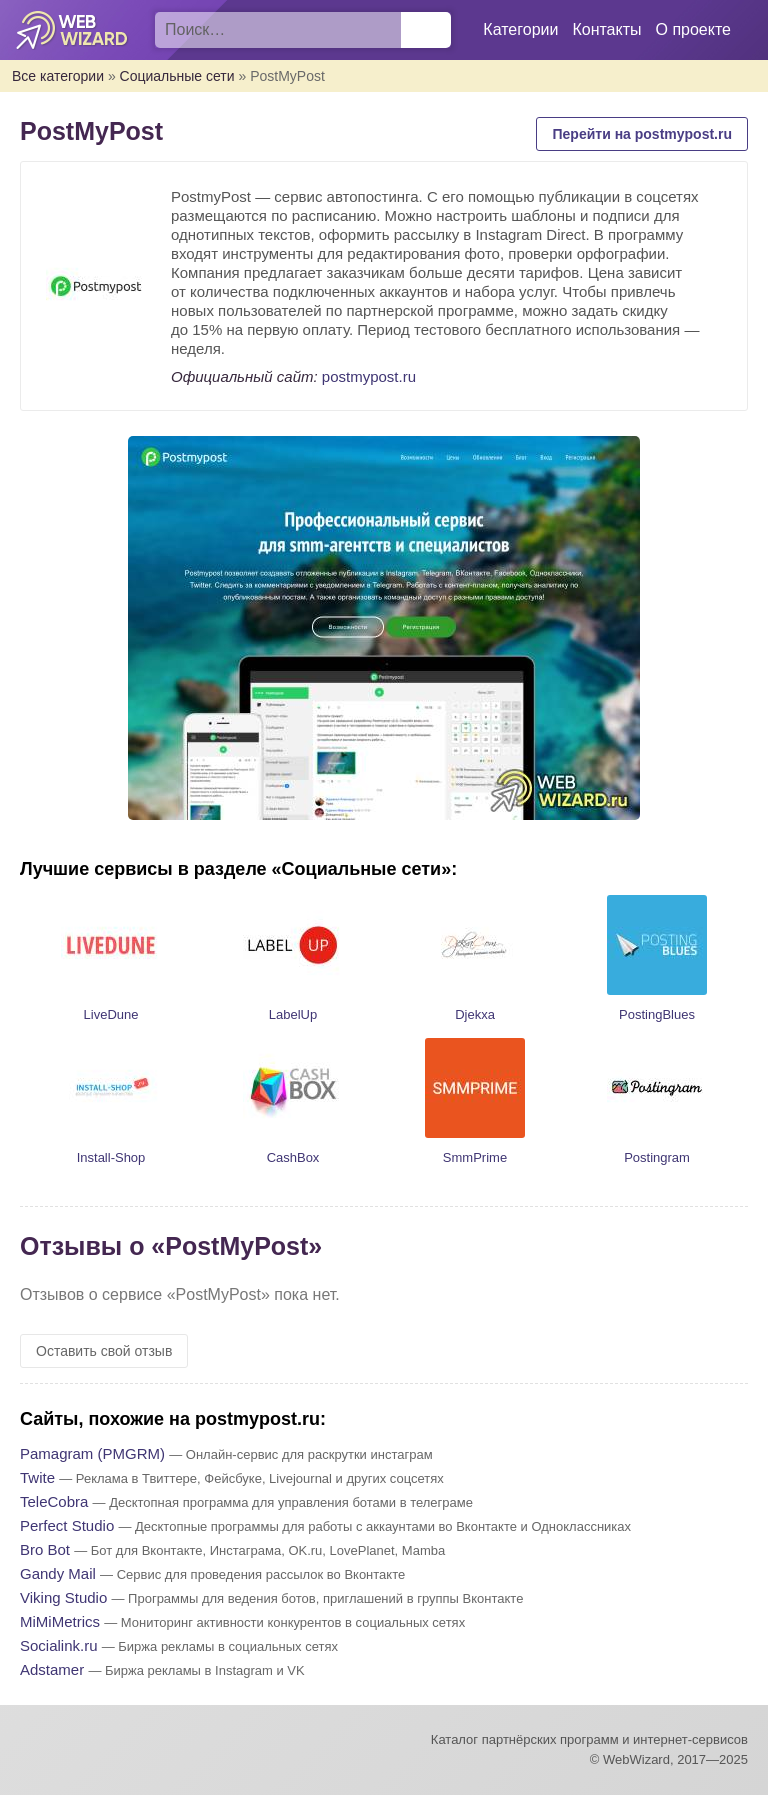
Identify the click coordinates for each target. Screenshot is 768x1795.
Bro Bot (45, 1549)
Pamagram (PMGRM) (92, 1453)
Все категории (58, 76)
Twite (37, 1477)
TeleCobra (54, 1501)
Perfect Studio (67, 1525)
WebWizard (72, 30)
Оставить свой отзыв (104, 1351)
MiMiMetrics (60, 1621)
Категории (520, 29)
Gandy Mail (58, 1573)
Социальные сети (177, 76)
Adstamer (52, 1669)
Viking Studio (63, 1597)
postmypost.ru (369, 376)
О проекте (693, 29)
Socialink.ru (59, 1645)
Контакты (606, 29)
